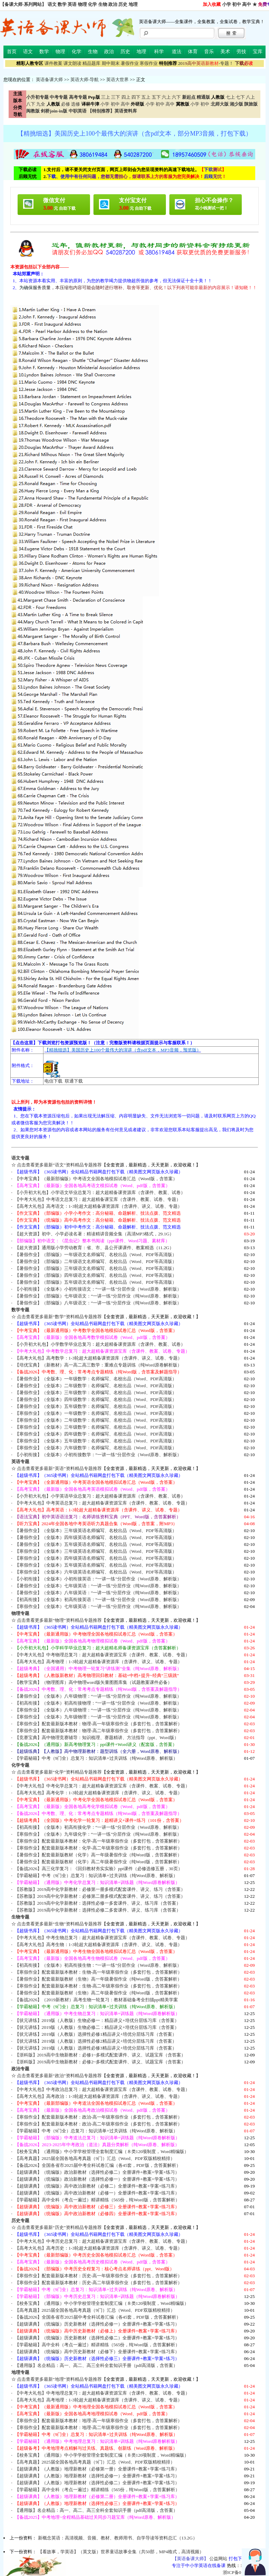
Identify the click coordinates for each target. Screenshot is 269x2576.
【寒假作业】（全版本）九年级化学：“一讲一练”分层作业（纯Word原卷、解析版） (98, 1834)
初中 (236, 4)
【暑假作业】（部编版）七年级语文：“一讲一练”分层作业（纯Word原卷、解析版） (98, 1296)
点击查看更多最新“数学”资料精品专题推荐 (59, 1316)
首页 (12, 51)
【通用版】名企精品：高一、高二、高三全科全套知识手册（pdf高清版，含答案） (96, 2365)
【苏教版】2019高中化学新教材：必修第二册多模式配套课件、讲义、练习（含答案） (100, 1896)
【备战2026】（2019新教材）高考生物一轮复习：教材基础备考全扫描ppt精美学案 (96, 1999)
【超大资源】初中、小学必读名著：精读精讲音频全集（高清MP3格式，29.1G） (94, 1233)
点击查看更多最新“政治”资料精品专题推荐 (59, 2075)
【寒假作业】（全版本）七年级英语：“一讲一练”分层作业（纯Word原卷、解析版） (98, 1606)
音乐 (209, 51)
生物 (102, 4)
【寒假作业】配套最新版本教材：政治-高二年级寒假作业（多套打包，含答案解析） (98, 2123)
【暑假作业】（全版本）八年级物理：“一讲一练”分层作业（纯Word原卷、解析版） (98, 1696)
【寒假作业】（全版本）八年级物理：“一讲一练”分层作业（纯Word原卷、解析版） (98, 1710)
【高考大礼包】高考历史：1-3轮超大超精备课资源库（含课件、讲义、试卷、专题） (98, 2248)
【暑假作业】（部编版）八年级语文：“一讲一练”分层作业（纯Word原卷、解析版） (98, 1302)
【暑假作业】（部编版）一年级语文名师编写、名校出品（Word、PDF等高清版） (96, 1254)
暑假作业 (130, 63)
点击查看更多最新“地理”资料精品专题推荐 (59, 2379)
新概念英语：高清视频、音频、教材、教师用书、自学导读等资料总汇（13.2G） (117, 2537)
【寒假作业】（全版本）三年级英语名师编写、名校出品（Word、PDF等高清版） (96, 1551)
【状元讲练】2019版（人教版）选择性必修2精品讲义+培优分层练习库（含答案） (96, 2041)
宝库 (257, 51)
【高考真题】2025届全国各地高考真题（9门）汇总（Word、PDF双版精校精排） (95, 2158)
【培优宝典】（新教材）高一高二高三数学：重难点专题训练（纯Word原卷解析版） (98, 1365)
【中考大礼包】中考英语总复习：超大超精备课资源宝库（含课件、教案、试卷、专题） (102, 1503)
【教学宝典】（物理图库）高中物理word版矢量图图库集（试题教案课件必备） (93, 1682)
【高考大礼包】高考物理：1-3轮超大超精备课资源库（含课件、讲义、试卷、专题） (98, 1661)
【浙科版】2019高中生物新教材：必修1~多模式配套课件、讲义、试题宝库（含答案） (100, 2054)
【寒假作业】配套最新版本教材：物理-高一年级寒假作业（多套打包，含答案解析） (98, 1723)
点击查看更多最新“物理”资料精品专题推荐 (59, 1620)
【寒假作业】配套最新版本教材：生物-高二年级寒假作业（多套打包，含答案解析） (98, 1985)
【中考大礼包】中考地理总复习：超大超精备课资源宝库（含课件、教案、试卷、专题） (102, 2393)
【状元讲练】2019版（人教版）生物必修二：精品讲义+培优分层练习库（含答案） (97, 2027)
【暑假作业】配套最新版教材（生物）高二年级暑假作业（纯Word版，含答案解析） (98, 1992)
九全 (40, 104)
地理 (133, 4)
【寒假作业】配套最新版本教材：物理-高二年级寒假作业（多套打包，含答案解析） (98, 1730)
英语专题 (20, 1461)
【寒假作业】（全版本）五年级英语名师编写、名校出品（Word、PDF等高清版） (96, 1565)
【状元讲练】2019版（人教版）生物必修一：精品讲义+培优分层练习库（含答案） (97, 2020)
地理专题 (20, 2372)
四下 (135, 97)
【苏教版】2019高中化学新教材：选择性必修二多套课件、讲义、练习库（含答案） (98, 1910)
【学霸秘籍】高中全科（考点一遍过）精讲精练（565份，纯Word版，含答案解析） (97, 2199)
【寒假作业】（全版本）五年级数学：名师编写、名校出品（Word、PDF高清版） (96, 1440)
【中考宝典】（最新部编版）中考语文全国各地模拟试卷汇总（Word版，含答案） (96, 1178)
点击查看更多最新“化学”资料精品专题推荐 (59, 1772)
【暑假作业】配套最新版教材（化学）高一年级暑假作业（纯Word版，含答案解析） (98, 1854)
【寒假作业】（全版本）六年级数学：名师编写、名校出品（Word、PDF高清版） (96, 1447)
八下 (30, 104)
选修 (75, 104)
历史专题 (20, 2220)
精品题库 (91, 63)
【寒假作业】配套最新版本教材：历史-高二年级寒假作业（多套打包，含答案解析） (98, 2282)
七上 (230, 97)
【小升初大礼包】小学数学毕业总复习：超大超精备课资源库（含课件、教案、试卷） (100, 1344)
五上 (145, 97)
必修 (65, 104)
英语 (72, 4)
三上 (105, 97)
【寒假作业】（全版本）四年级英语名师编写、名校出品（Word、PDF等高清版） (96, 1558)
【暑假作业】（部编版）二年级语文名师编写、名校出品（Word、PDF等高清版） (96, 1261)
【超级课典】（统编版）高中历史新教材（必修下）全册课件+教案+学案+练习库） (97, 2351)
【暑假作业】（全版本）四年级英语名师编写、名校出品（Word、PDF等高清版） (96, 1537)
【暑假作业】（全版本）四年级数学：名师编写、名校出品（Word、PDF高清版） (96, 1399)
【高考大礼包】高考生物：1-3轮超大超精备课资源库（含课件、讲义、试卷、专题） (98, 1944)
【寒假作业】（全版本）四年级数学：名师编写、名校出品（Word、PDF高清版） (96, 1434)
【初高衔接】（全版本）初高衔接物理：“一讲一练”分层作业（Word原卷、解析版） (98, 1703)
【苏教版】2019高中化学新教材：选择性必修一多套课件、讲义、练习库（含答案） (98, 1903)
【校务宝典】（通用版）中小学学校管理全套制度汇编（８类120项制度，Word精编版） (102, 2151)
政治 (112, 4)
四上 (125, 97)
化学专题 (20, 1765)
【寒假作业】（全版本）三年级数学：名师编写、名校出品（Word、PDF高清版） (96, 1427)
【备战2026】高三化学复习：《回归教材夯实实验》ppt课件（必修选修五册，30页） (98, 1868)
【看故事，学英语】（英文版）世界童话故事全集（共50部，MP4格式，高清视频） (121, 2551)
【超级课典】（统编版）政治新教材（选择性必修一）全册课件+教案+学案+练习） (97, 2179)
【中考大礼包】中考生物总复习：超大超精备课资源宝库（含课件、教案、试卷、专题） (102, 1937)
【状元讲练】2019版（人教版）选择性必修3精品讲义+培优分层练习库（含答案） (96, 2048)
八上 (250, 97)
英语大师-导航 (84, 79)
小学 (226, 4)
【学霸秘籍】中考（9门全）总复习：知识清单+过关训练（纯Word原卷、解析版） (96, 1758)
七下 (240, 97)
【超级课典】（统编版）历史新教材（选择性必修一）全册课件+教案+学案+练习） (97, 2324)
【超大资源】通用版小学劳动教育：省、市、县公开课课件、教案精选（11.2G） (94, 1247)
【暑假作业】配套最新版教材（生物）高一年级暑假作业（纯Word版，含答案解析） (98, 1979)
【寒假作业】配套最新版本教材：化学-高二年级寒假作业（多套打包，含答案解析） (98, 1847)
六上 (166, 97)
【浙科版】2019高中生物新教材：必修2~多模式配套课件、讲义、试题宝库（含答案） (100, 2061)
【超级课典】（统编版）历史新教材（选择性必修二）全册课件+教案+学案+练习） (97, 2337)
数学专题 (20, 1309)
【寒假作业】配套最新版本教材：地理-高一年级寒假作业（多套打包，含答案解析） (98, 2420)
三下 (115, 97)
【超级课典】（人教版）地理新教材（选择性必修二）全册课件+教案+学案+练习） (97, 2482)
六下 (176, 97)
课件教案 (53, 63)
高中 (246, 4)
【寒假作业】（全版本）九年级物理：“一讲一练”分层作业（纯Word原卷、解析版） (98, 1716)
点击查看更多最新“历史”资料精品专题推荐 (59, 2227)
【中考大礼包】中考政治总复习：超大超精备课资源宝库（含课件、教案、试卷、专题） (102, 2089)
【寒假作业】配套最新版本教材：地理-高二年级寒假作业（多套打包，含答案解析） (98, 2427)
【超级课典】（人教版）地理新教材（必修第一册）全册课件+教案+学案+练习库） (97, 2468)
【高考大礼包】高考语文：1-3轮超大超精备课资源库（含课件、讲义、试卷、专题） (98, 1206)
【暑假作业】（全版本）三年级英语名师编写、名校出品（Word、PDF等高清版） (96, 1530)
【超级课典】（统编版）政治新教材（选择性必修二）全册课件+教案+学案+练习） (97, 2172)
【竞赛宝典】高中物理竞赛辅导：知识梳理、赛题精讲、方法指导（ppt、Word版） (97, 1737)
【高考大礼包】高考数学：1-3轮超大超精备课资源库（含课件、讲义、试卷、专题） (98, 1358)
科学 (159, 51)
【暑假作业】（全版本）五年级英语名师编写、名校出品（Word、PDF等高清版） (96, 1544)
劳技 (241, 51)
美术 (225, 51)
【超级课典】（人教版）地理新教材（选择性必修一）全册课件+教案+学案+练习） (97, 2475)
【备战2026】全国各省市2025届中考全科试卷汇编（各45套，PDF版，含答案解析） (98, 2165)
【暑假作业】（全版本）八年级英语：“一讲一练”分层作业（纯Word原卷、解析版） (98, 1592)
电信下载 (53, 1081)
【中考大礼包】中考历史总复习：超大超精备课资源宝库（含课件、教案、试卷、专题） (102, 2241)
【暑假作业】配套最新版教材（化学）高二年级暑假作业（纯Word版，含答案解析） (98, 1861)
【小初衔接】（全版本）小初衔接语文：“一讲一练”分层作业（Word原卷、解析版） (98, 1289)
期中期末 (111, 63)
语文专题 (20, 1158)
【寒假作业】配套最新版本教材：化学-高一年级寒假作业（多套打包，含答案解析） (98, 1841)
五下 (156, 97)
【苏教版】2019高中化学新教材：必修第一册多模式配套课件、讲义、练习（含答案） (100, 1889)
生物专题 (20, 1916)
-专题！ (205, 63)
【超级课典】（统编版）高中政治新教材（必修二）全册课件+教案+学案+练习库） (97, 2186)
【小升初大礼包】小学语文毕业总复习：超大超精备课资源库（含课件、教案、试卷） (100, 1192)
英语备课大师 (49, 79)
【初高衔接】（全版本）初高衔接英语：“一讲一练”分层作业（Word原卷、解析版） (98, 1599)
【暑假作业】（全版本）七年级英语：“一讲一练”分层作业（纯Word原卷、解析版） (98, 1585)
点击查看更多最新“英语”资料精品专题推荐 (59, 1468)
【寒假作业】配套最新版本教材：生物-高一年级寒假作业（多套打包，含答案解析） (98, 1972)
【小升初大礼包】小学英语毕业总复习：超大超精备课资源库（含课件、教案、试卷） (100, 1496)
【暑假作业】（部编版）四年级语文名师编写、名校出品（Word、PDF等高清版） (96, 1275)
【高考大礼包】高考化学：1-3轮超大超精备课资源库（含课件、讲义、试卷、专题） (98, 1792)
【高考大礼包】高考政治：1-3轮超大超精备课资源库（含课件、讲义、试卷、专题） (98, 2096)
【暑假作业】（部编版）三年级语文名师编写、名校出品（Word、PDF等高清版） (96, 1268)
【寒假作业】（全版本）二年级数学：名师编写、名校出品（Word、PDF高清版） (96, 1420)
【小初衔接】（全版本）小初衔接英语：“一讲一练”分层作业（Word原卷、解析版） (98, 1578)
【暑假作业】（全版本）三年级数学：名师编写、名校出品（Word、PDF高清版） (96, 1392)
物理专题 (20, 1613)
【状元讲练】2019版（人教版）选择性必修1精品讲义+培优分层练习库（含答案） (96, 2034)
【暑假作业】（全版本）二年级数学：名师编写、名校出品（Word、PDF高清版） (96, 1385)
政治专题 (20, 2068)
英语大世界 (117, 79)
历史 (122, 4)
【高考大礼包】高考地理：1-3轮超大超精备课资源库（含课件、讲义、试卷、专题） (98, 2399)
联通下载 (74, 1081)
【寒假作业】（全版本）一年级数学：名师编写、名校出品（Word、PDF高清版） (96, 1413)
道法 (176, 51)
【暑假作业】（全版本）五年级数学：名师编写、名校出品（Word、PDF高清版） (96, 1406)
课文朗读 (72, 63)
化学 (92, 4)
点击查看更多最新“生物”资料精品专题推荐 (59, 1923)
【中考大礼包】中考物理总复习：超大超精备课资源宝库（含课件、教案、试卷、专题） (102, 1654)
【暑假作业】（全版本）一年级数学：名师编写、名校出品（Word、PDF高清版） (96, 1378)
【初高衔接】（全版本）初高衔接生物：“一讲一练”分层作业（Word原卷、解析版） (98, 1965)
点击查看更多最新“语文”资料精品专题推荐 (59, 1164)
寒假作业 (149, 63)
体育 (193, 51)
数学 (62, 4)
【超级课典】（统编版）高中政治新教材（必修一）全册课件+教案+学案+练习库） (97, 2192)
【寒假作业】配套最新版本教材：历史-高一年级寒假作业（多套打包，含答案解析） (98, 2275)
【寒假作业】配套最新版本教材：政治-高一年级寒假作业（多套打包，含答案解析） (98, 2117)
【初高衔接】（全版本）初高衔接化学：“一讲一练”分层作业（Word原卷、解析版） (98, 1827)
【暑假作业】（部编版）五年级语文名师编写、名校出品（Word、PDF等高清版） (96, 1282)
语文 (52, 4)
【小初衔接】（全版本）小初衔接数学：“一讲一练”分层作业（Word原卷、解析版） (98, 1454)
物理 (82, 4)
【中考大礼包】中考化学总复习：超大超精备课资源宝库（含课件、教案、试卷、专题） (102, 1785)
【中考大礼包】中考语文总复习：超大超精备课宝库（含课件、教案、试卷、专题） (98, 1199)
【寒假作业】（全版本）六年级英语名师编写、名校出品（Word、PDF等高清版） (96, 1572)
